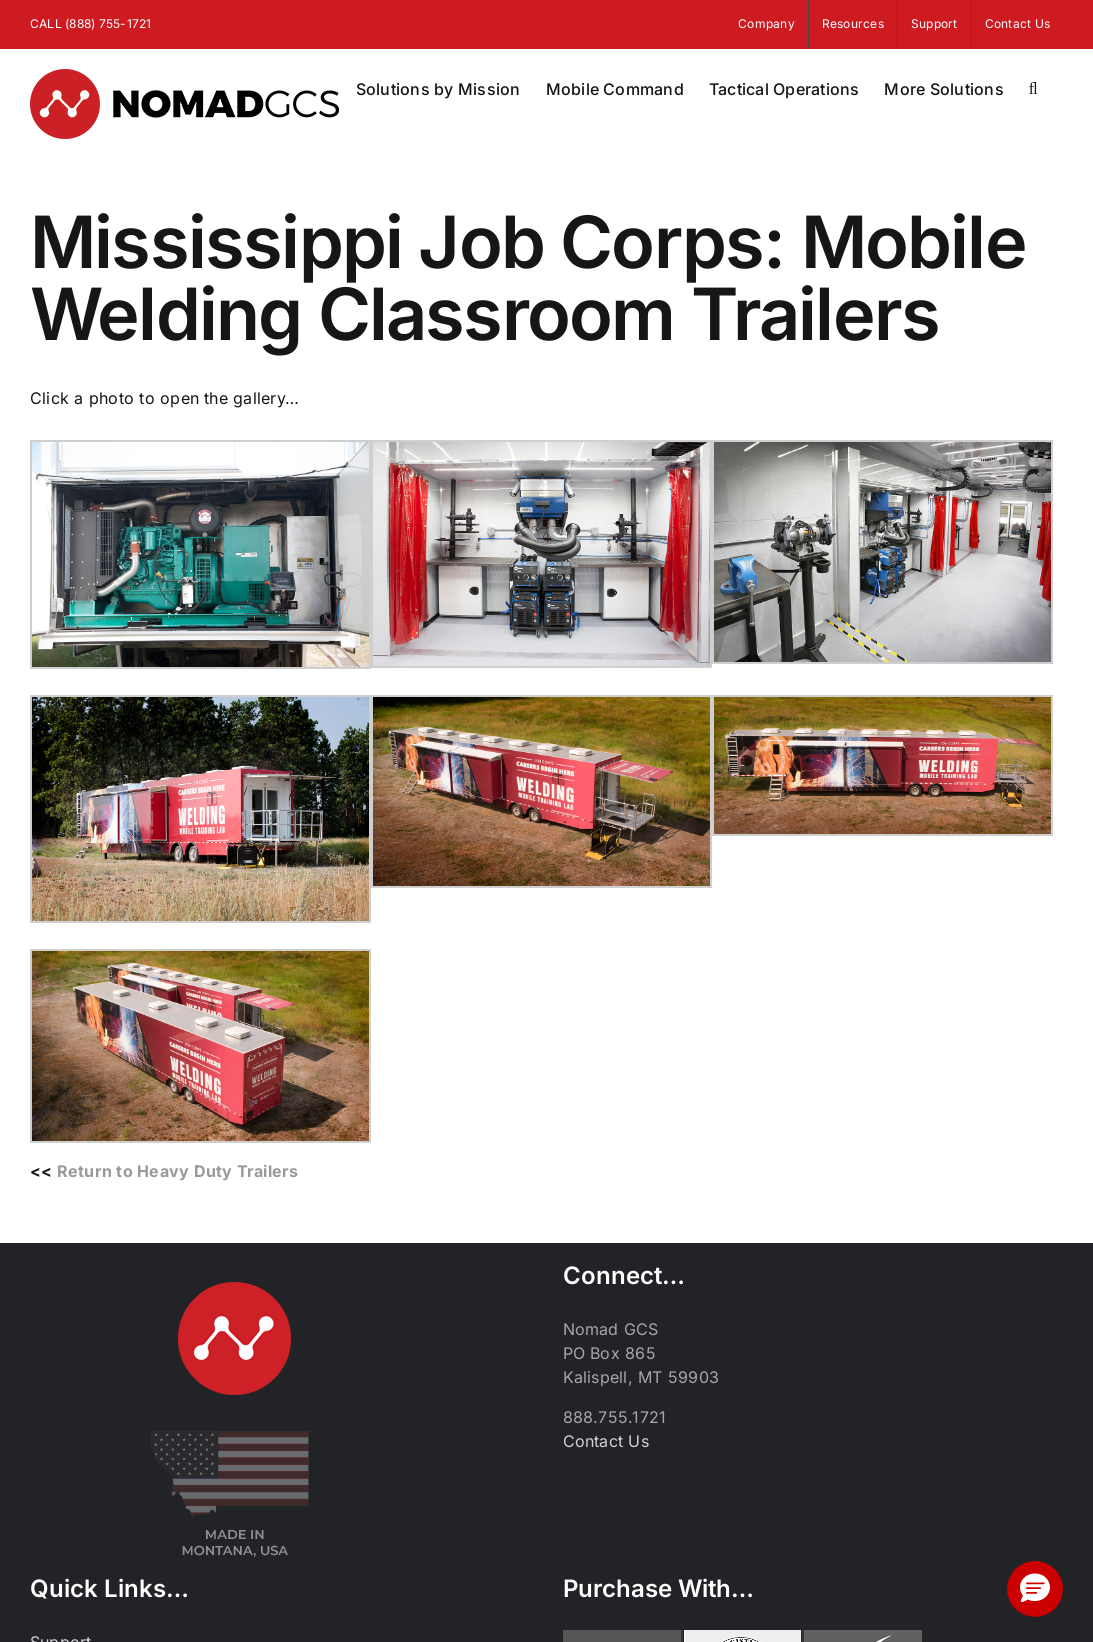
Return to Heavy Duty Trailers (178, 1171)
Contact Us (606, 1441)
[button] (1033, 89)
